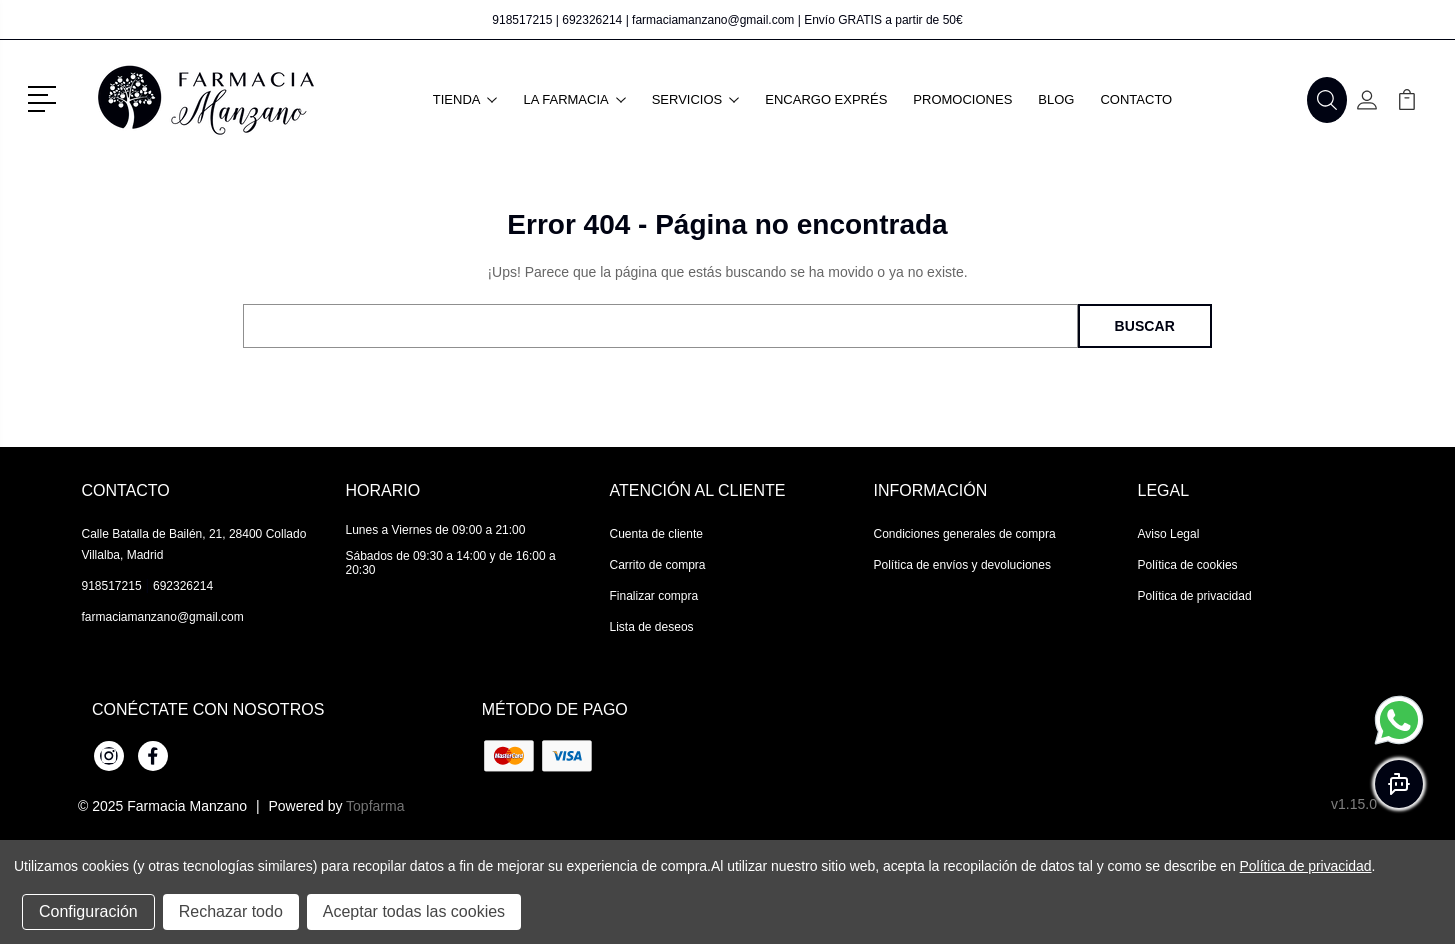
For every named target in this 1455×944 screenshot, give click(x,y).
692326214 (592, 20)
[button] (45, 97)
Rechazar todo (231, 911)
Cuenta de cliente (656, 534)
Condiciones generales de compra (965, 534)
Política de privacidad (1195, 596)
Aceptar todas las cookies (414, 911)
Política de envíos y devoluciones (962, 565)
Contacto (1136, 99)
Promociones (962, 99)
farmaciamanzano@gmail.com (713, 20)
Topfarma (375, 806)
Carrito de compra (658, 565)
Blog (1056, 99)
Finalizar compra (654, 596)
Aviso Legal (1169, 534)
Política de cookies (1188, 565)
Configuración (88, 911)
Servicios (696, 99)
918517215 (522, 20)
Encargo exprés (826, 99)
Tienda (465, 99)
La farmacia (574, 99)
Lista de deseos (652, 627)
